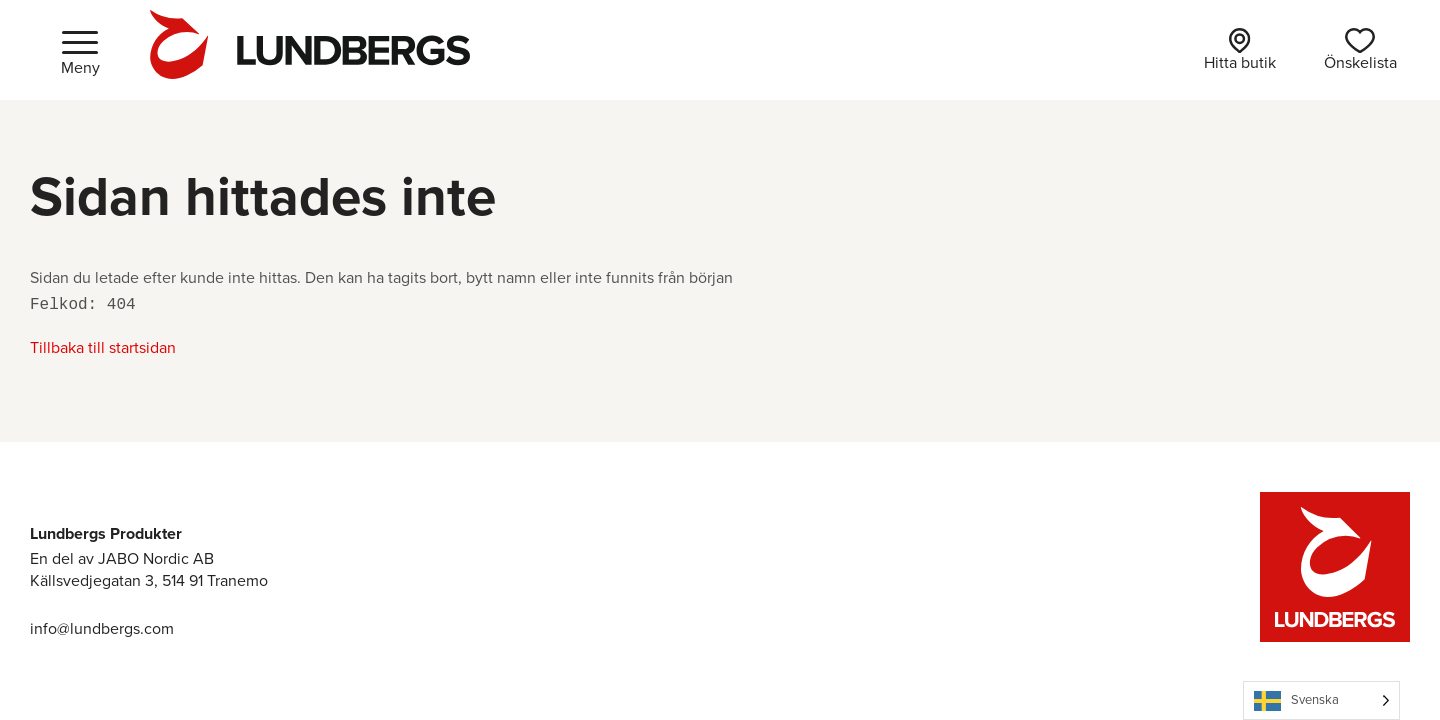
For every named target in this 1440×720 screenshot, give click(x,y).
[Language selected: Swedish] (1321, 700)
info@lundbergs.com (102, 628)
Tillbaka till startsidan (103, 347)
